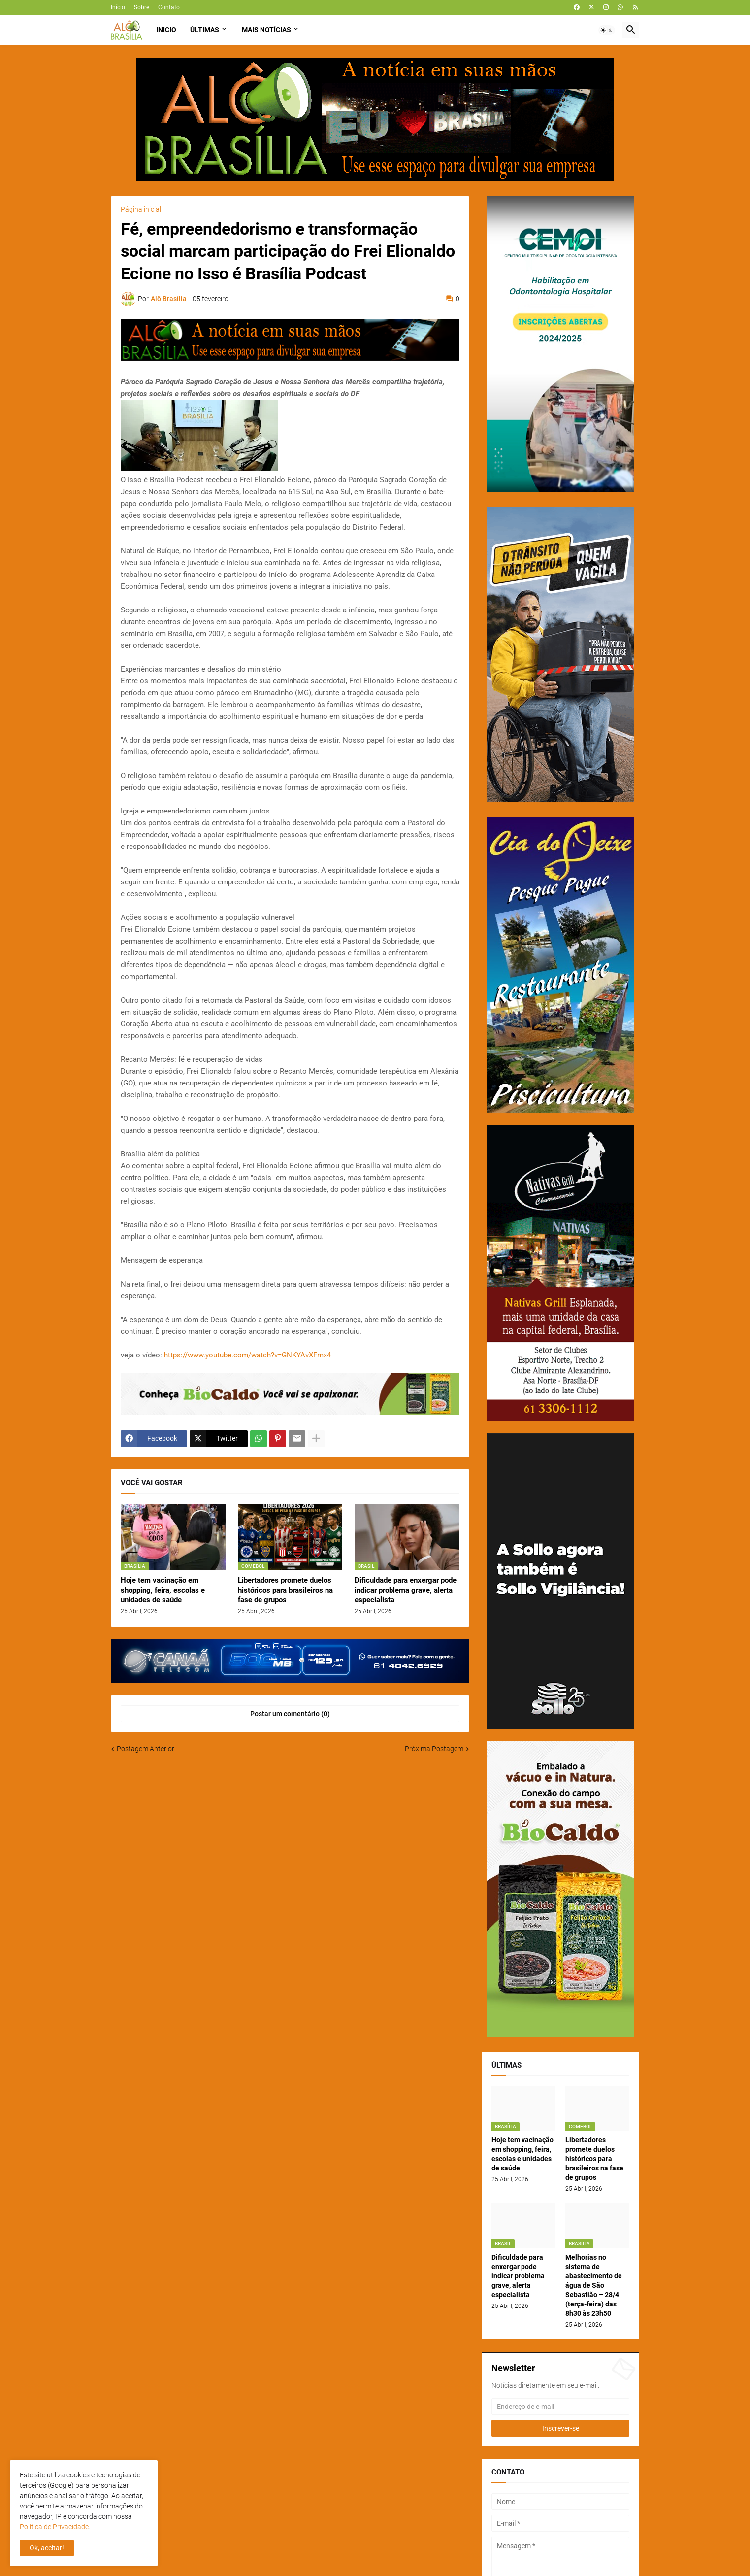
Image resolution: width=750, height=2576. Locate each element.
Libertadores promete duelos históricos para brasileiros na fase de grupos (285, 1590)
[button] (606, 30)
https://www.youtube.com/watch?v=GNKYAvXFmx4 (247, 1355)
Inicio (166, 30)
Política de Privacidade (54, 2527)
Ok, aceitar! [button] (47, 2548)
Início (118, 7)
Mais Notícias (266, 30)
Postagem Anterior (145, 1749)
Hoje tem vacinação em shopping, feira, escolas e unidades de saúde (163, 1590)
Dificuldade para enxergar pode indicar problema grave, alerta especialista (406, 1590)
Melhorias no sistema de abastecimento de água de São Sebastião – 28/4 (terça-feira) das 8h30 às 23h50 (593, 2285)
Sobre (141, 7)
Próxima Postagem (434, 1749)
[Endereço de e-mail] (560, 2406)
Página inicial (141, 209)
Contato (169, 7)
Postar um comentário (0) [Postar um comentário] (290, 1714)
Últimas (204, 30)
